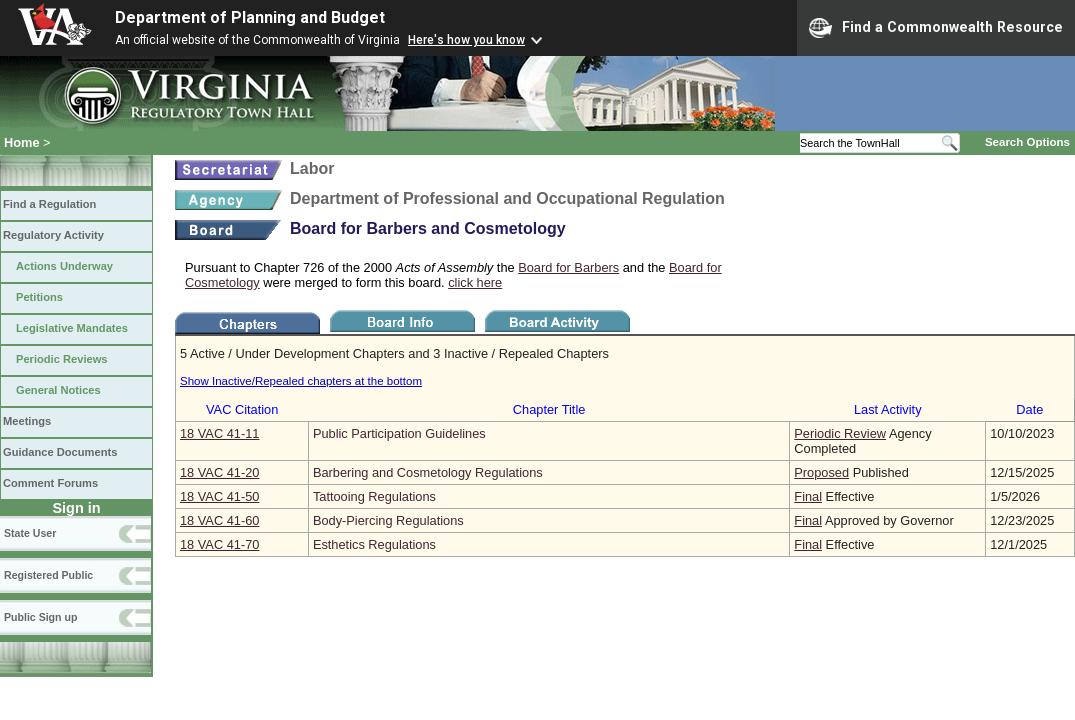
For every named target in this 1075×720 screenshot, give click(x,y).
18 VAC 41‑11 (219, 433)
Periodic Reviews (62, 359)
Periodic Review (840, 433)
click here (475, 282)
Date (1029, 409)
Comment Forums (50, 483)
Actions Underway (64, 266)
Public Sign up (40, 617)
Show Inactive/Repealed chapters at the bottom (301, 381)
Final (808, 496)
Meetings (27, 421)
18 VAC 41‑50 (219, 496)
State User (30, 533)
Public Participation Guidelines (399, 433)
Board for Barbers (568, 267)
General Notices (58, 390)
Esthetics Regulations (374, 544)
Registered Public (48, 575)
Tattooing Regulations (374, 496)
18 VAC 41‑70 (219, 544)
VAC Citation (242, 409)
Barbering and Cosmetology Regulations (428, 472)
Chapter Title (549, 409)
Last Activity (888, 409)
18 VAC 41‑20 (219, 472)
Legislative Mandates (72, 328)
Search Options (1027, 142)
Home (22, 142)
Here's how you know (466, 40)
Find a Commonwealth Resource (936, 28)
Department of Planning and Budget (250, 17)
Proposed (821, 472)
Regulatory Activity (53, 235)
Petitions (39, 297)
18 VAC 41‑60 (219, 520)
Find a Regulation (49, 204)
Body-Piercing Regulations (388, 520)
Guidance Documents (60, 452)
